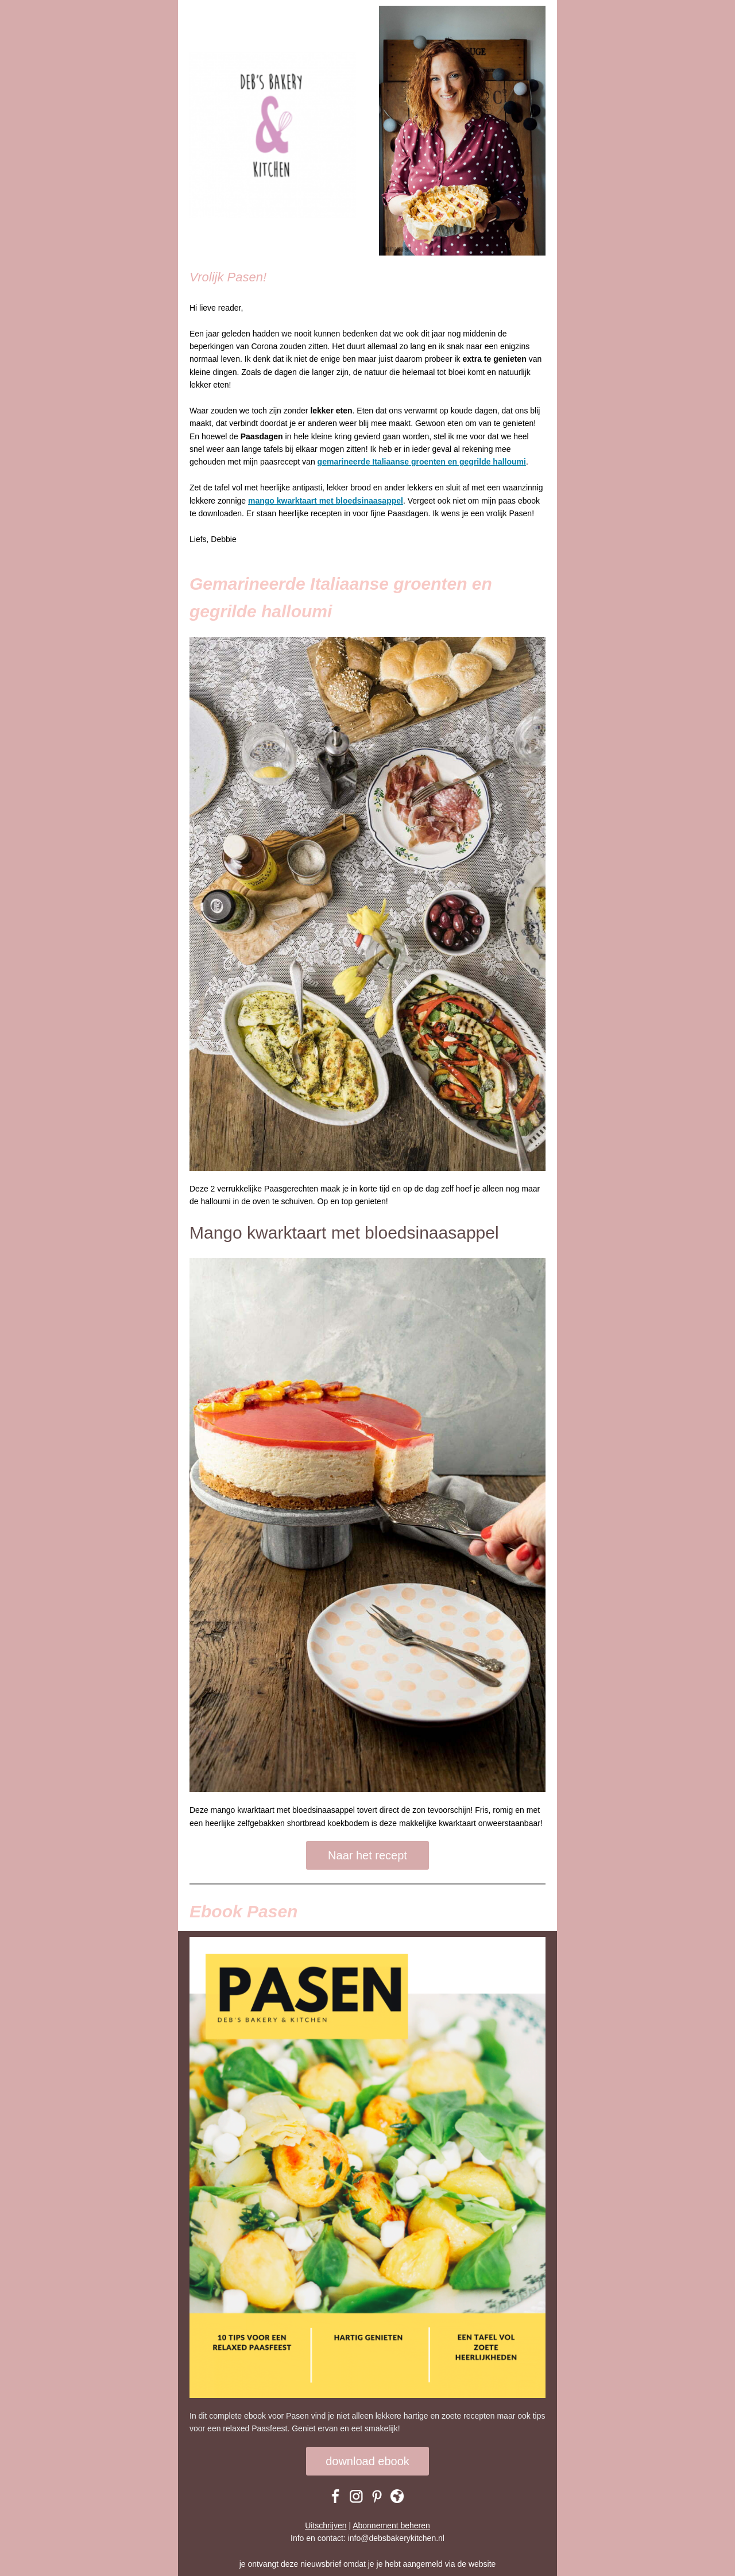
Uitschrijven (325, 2525)
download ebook (367, 2461)
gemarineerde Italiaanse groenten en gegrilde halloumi (422, 461)
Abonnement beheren (391, 2525)
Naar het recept (367, 1855)
